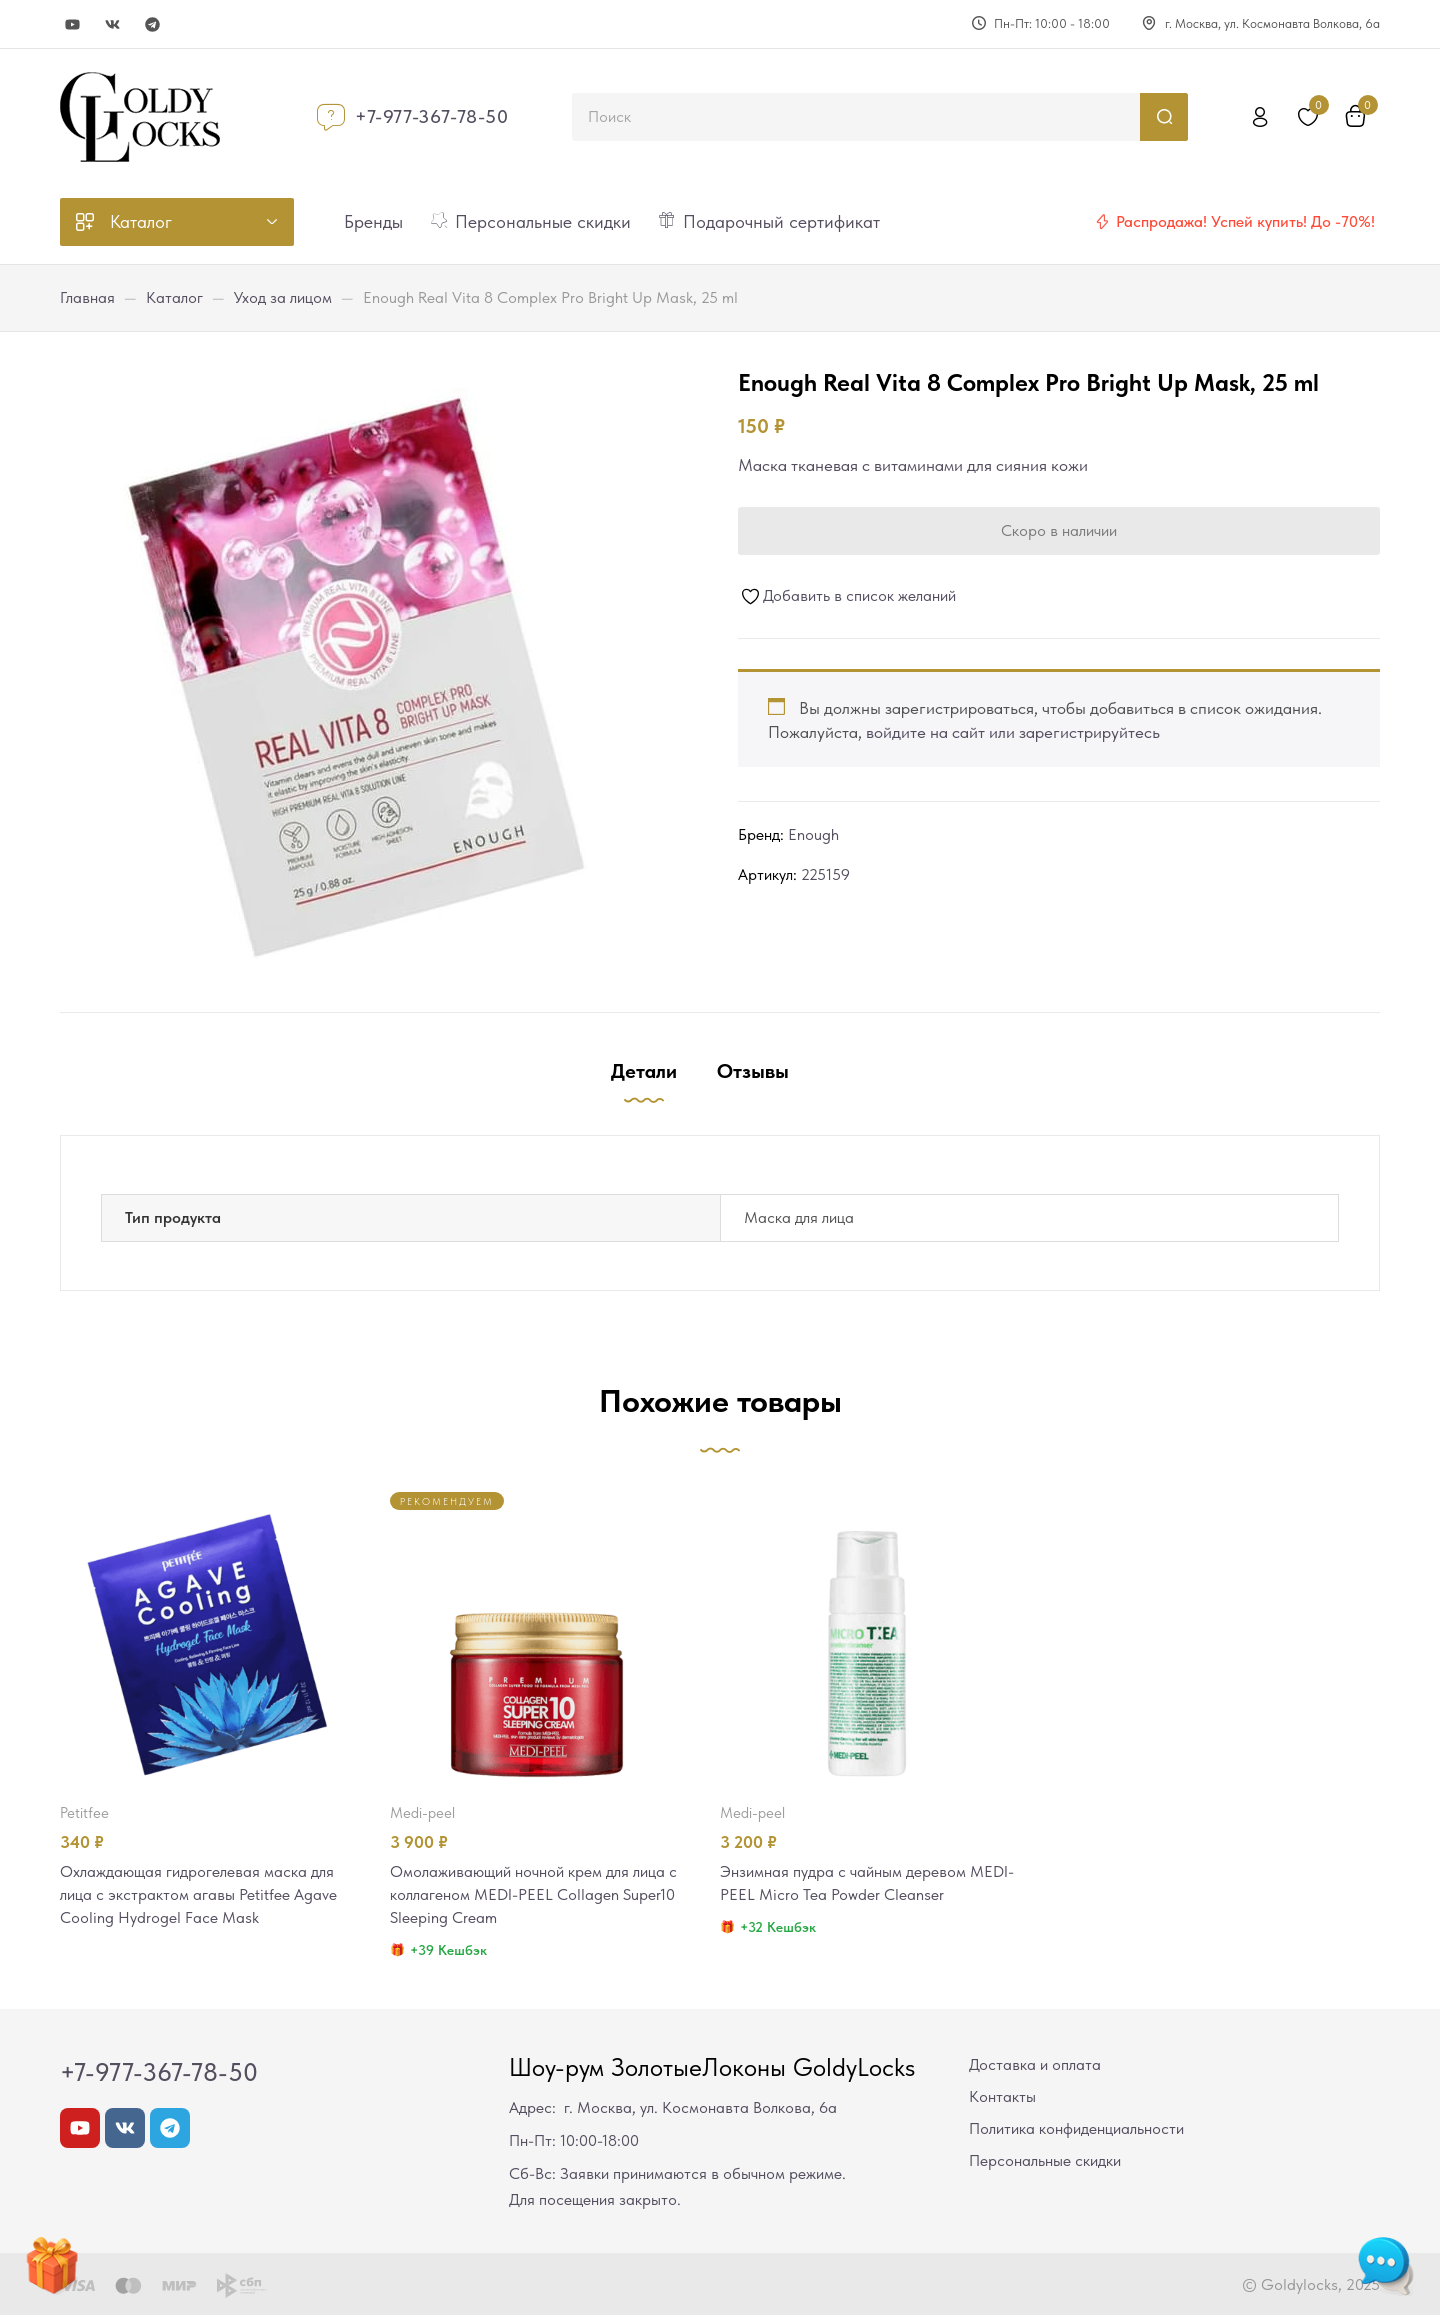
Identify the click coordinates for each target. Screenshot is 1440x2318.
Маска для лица (799, 1217)
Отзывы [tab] (753, 1071)
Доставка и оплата (1035, 2067)
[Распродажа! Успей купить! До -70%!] (1102, 222)
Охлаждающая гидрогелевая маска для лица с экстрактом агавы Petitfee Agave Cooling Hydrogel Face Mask (205, 1896)
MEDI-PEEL (422, 1813)
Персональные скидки (1045, 2163)
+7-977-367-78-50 (432, 116)
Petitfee (84, 1813)
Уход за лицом (283, 297)
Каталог (174, 297)
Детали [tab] (644, 1071)
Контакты (1002, 2099)
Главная (87, 297)
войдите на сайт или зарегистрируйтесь (1013, 732)
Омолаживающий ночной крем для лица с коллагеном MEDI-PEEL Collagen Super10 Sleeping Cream (537, 1896)
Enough (813, 834)
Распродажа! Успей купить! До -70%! (1245, 221)
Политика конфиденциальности (1076, 2131)
